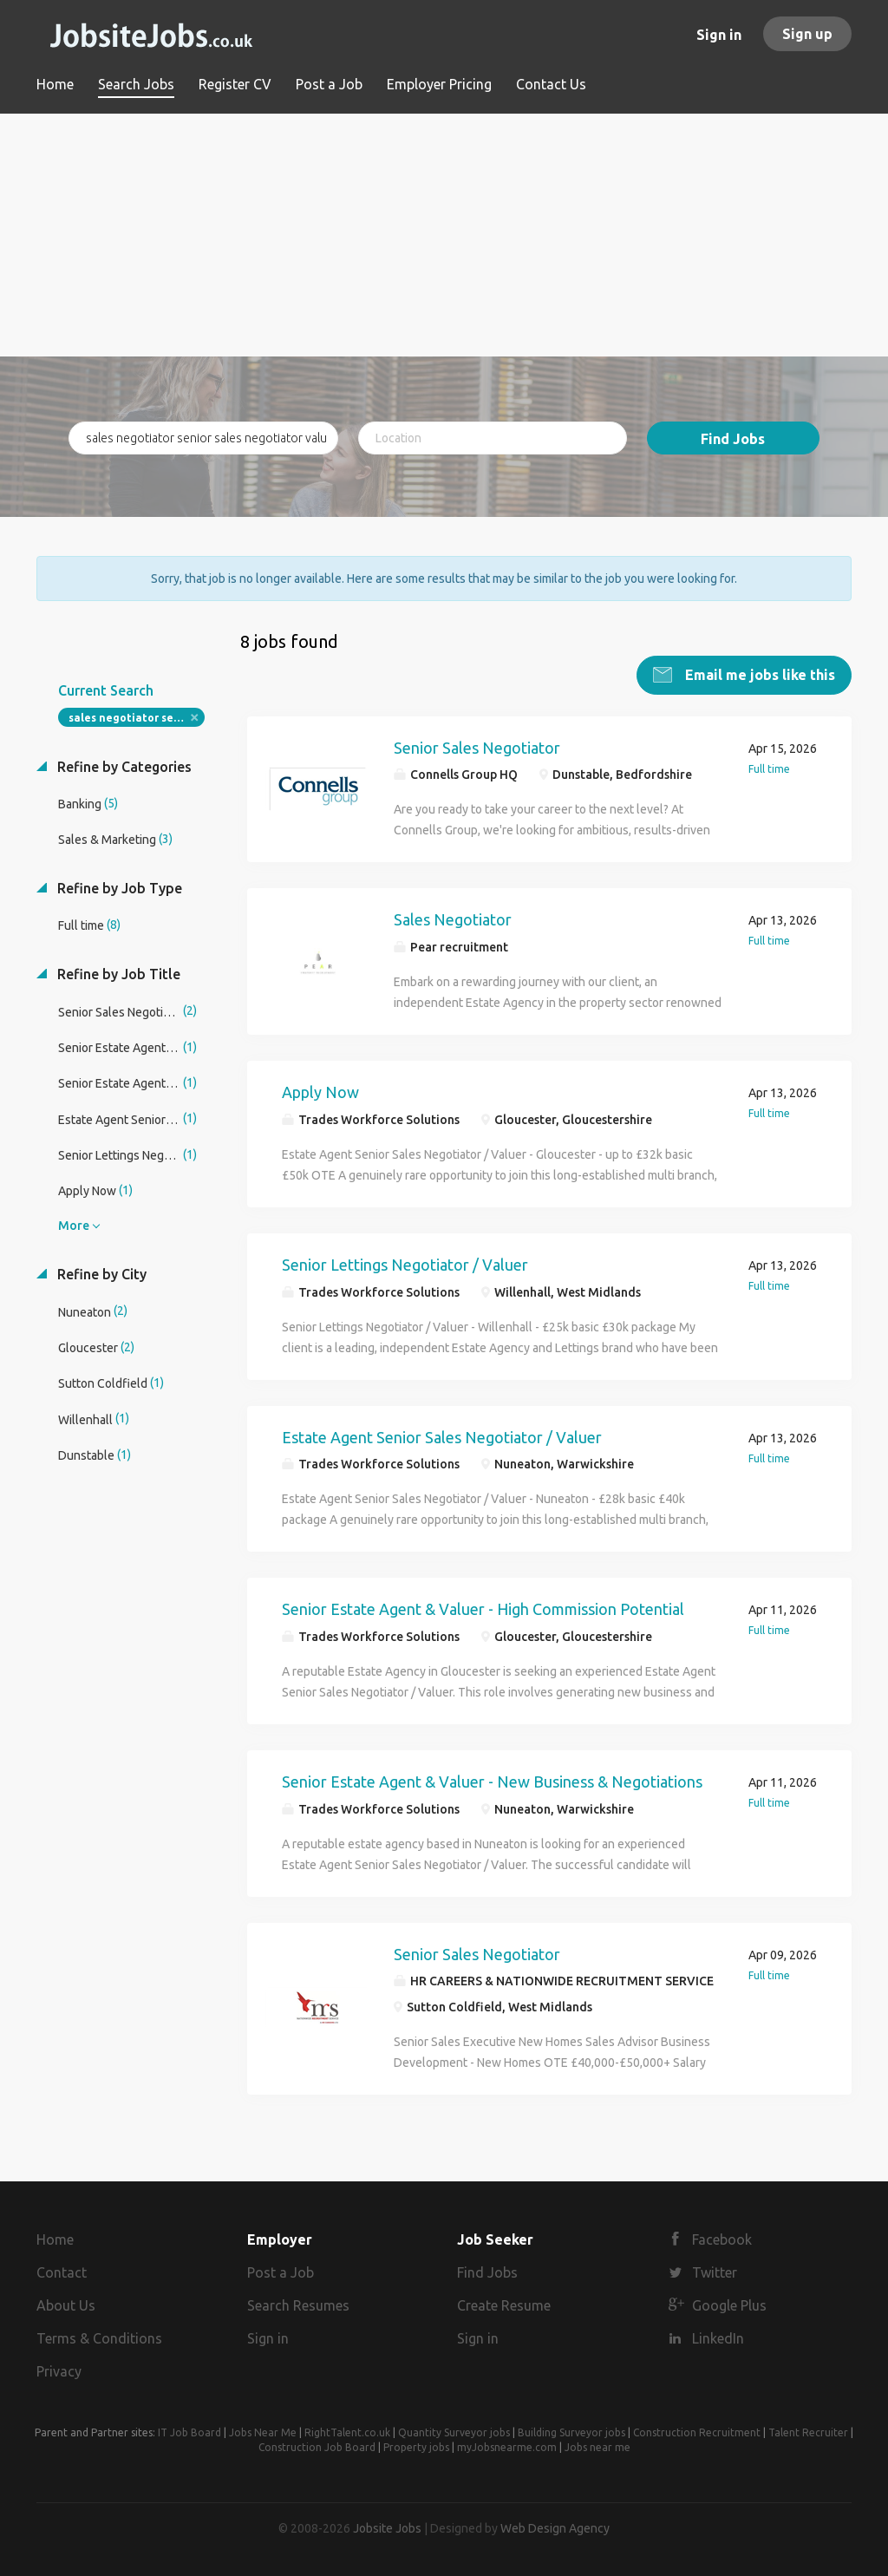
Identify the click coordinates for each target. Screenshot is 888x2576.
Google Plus (729, 2304)
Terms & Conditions (99, 2337)
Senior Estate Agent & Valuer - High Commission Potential (483, 1608)
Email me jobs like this (758, 674)
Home (55, 2239)
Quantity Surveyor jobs (454, 2431)
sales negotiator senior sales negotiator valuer (137, 716)
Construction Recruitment (697, 2431)
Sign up (807, 34)
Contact (61, 2271)
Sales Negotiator (453, 918)
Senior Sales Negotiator (477, 746)
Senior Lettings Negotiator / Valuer (405, 1263)
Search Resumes (298, 2304)
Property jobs (416, 2446)
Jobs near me (597, 2446)
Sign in (718, 34)
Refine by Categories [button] (123, 766)
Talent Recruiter (808, 2431)
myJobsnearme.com (507, 2446)
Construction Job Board (316, 2446)
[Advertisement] (444, 235)
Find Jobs (733, 439)
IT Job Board (189, 2431)
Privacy (59, 2370)
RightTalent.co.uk (347, 2431)
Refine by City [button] (100, 1273)
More (73, 1225)
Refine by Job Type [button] (118, 887)
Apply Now (320, 1091)
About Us (65, 2304)
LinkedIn (718, 2337)
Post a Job (280, 2271)
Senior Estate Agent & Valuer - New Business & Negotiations (492, 1780)
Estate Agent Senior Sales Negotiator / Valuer (442, 1436)
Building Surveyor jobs (571, 2431)
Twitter (714, 2271)
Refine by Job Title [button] (117, 973)
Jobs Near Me (263, 2431)
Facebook (722, 2239)
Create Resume (504, 2304)
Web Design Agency (555, 2527)
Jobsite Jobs (387, 2527)
